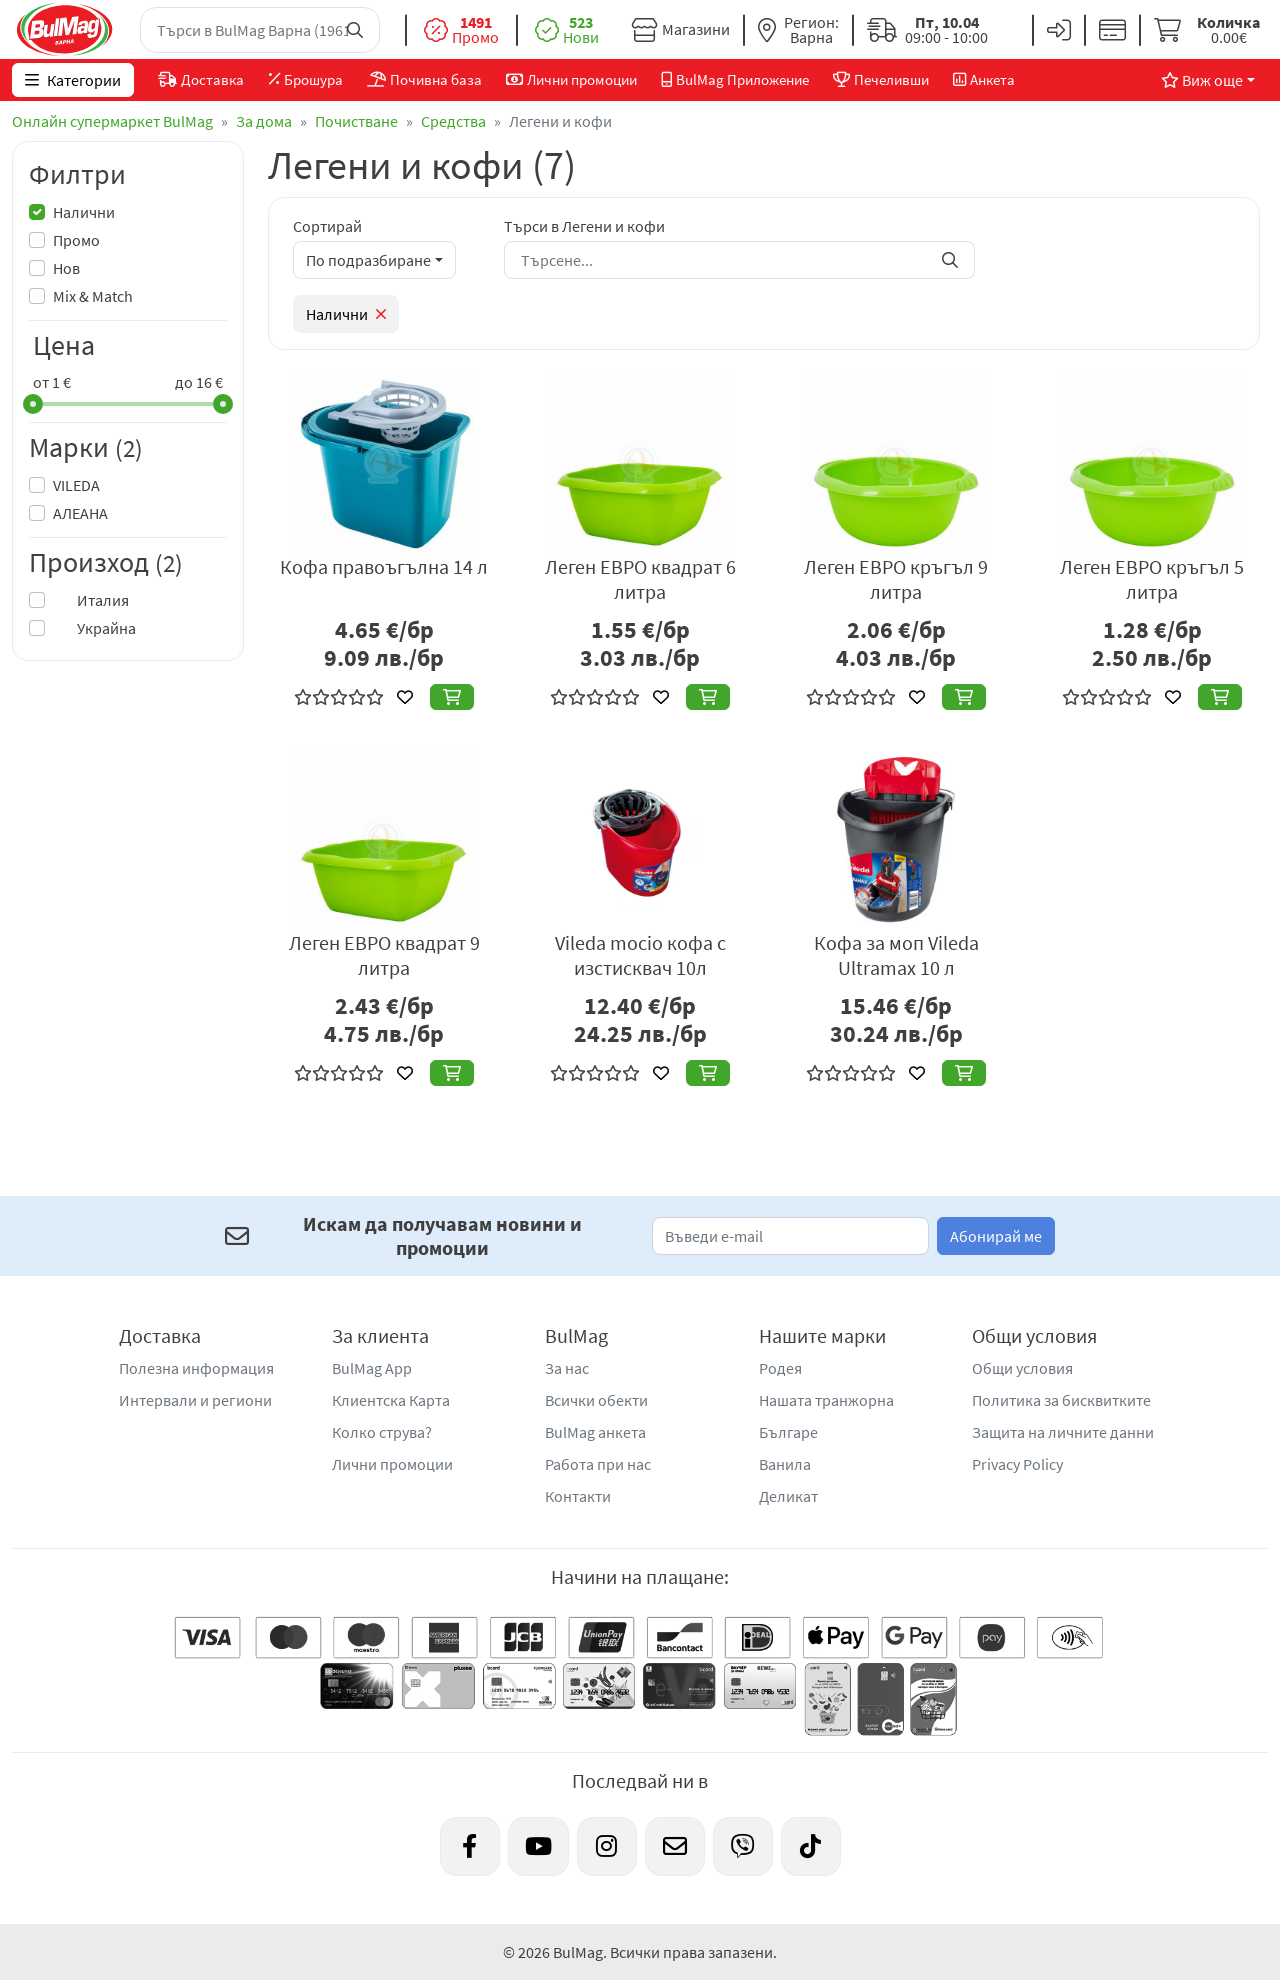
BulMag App (372, 1368)
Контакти (578, 1496)
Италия (91, 600)
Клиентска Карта (391, 1400)
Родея (780, 1368)
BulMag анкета (595, 1432)
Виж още (1202, 80)
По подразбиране (368, 260)
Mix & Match (93, 296)
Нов (66, 268)
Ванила (785, 1464)
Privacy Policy (1017, 1464)
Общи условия (1022, 1368)
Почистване (356, 121)
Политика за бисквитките (1061, 1400)
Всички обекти (596, 1400)
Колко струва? (382, 1432)
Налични (84, 212)
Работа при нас (598, 1464)
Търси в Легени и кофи (584, 226)
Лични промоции (392, 1464)
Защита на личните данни (1063, 1432)
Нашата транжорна (826, 1400)
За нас (567, 1368)
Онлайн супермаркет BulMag (112, 121)
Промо (76, 240)
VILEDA (76, 485)
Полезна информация (196, 1368)
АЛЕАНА (80, 513)
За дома (264, 121)
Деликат (788, 1496)
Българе (788, 1432)
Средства (453, 121)
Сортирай (327, 226)
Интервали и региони (195, 1400)
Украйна (94, 628)
